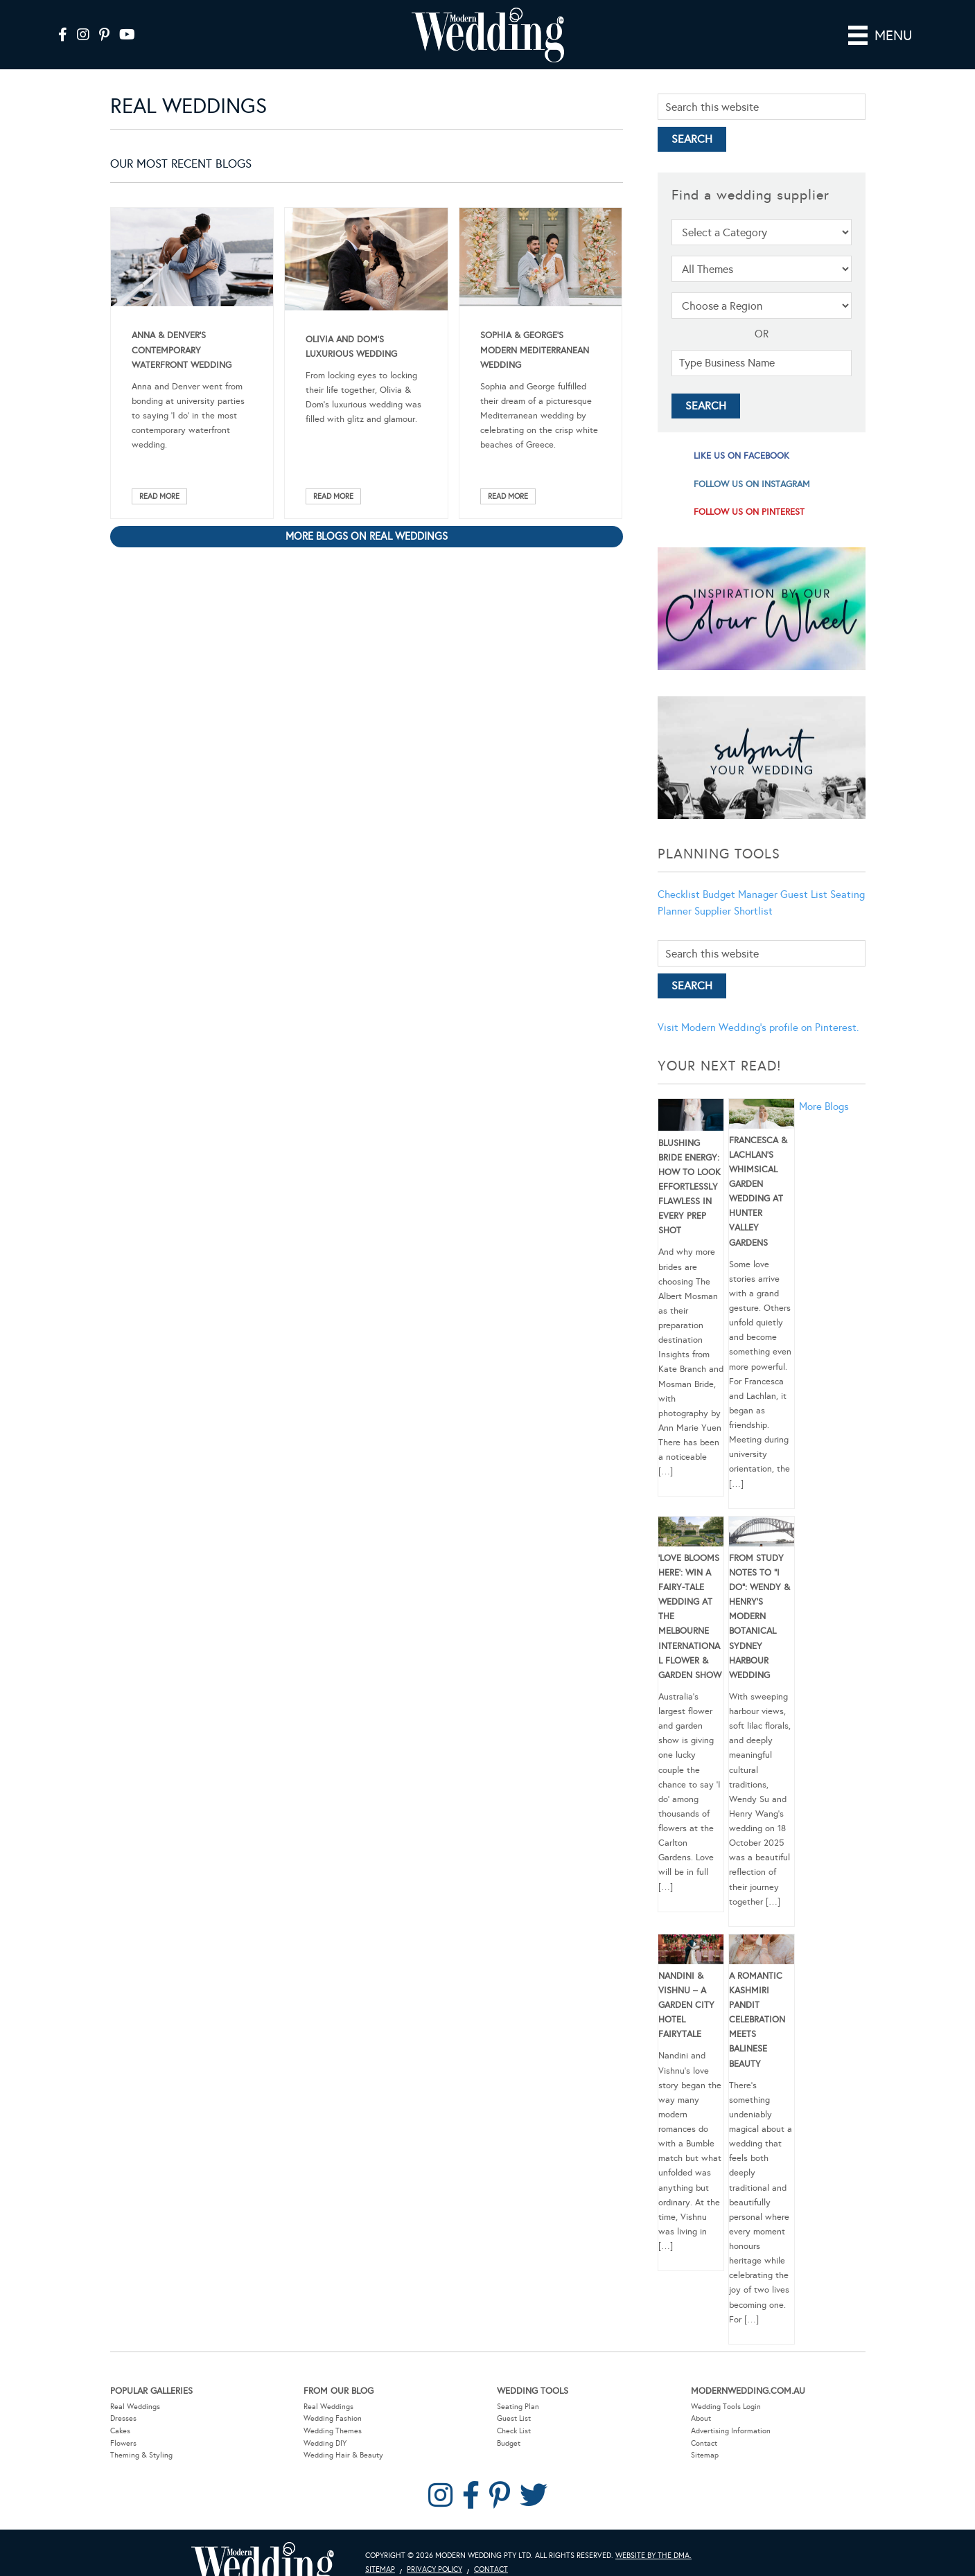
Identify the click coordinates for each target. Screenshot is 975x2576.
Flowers (123, 2441)
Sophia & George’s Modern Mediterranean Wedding (534, 349)
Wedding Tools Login (726, 2405)
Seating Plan (518, 2405)
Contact (704, 2441)
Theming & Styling (141, 2453)
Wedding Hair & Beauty (343, 2453)
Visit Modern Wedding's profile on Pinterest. (758, 1027)
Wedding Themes (333, 2429)
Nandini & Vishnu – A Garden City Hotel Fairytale (686, 2004)
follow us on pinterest (749, 510)
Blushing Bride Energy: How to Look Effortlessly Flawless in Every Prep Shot (689, 1185)
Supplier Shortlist (733, 909)
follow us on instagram (752, 482)
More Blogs (824, 1105)
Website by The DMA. (653, 2554)
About (701, 2417)
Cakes (120, 2429)
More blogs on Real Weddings (367, 535)
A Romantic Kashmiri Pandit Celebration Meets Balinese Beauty (757, 2018)
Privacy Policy (434, 2568)
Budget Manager (740, 893)
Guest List (803, 893)
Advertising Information (731, 2429)
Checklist (679, 893)
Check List (514, 2429)
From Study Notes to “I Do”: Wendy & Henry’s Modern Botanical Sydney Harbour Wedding (759, 1615)
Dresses (123, 2417)
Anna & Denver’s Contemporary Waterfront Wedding (181, 349)
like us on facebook (741, 454)
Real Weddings (135, 2405)
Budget (508, 2441)
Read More (159, 495)
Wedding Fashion (333, 2417)
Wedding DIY (325, 2441)
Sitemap (705, 2453)
